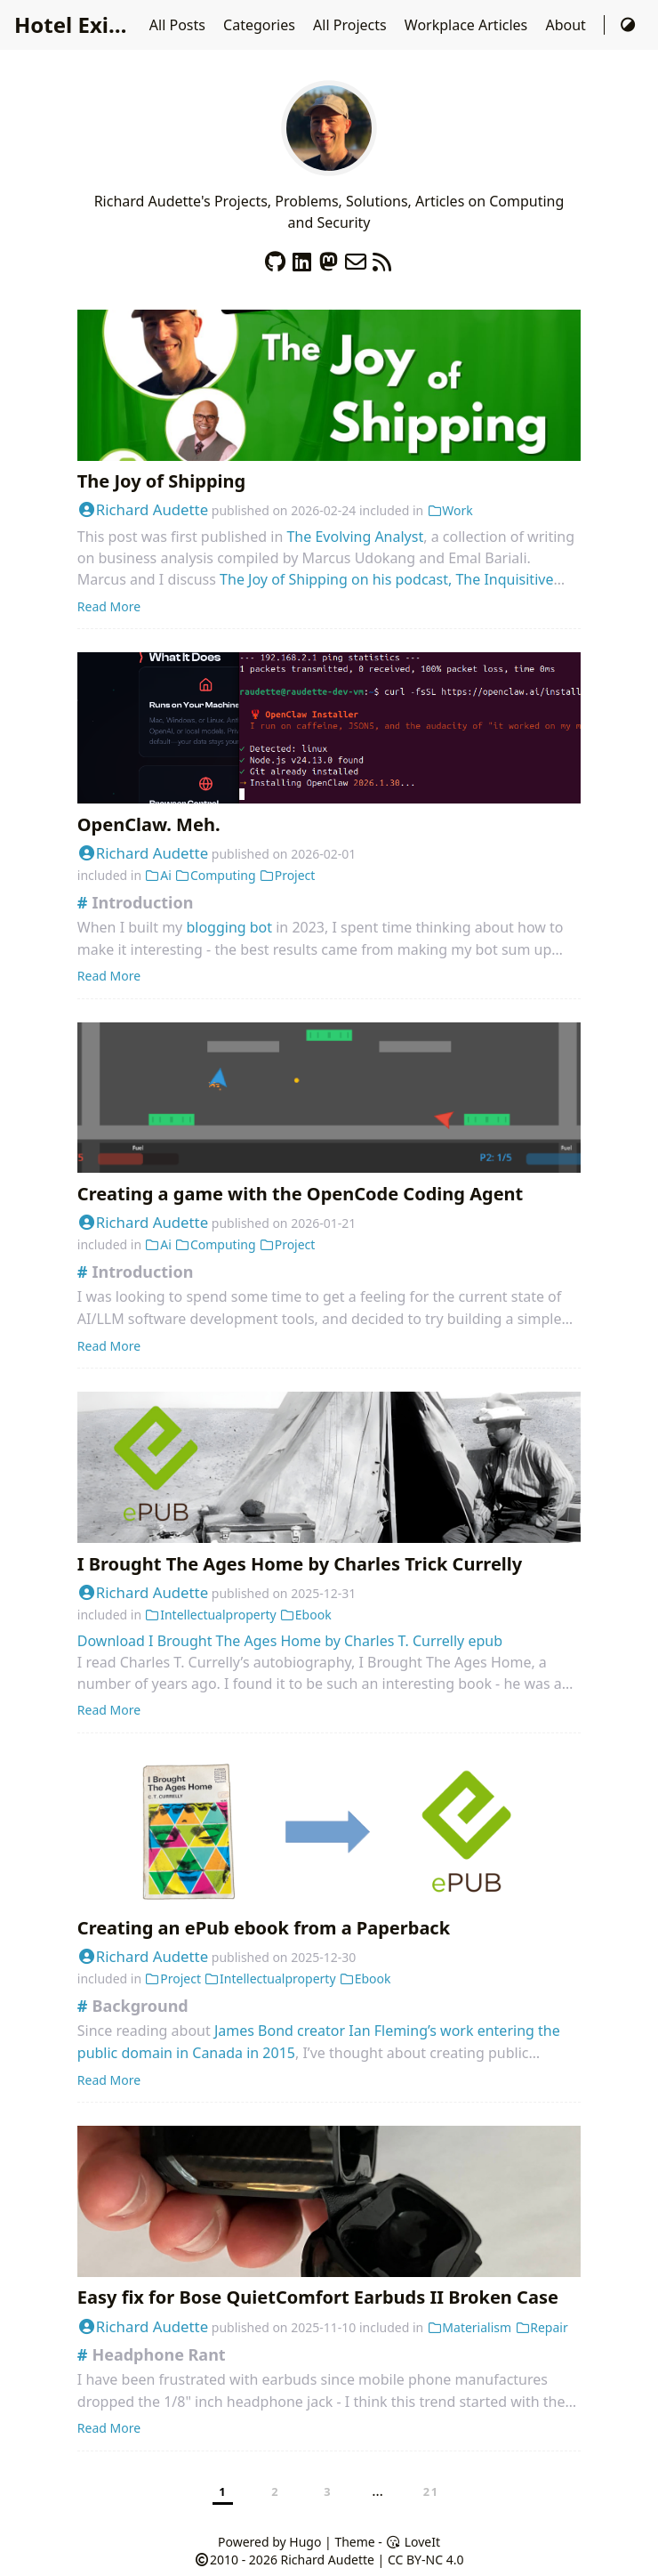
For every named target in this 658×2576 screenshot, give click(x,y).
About (567, 25)
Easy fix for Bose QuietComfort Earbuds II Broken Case (317, 2297)
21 (431, 2491)
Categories (261, 25)
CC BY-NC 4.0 (425, 2559)
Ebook (305, 1614)
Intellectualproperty (211, 1614)
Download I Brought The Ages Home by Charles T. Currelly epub (289, 1641)
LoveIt (413, 2541)
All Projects (351, 25)
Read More (108, 606)
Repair (541, 2327)
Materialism (469, 2327)
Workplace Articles (468, 25)
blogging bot (229, 927)
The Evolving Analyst (354, 536)
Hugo (305, 2541)
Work (450, 510)
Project (287, 875)
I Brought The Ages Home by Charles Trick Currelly (299, 1564)
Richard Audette (142, 509)
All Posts (179, 25)
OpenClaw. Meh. (149, 824)
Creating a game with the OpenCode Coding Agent (300, 1194)
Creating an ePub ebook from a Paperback (263, 1928)
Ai (158, 875)
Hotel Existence (96, 24)
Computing (214, 875)
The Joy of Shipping (161, 481)
